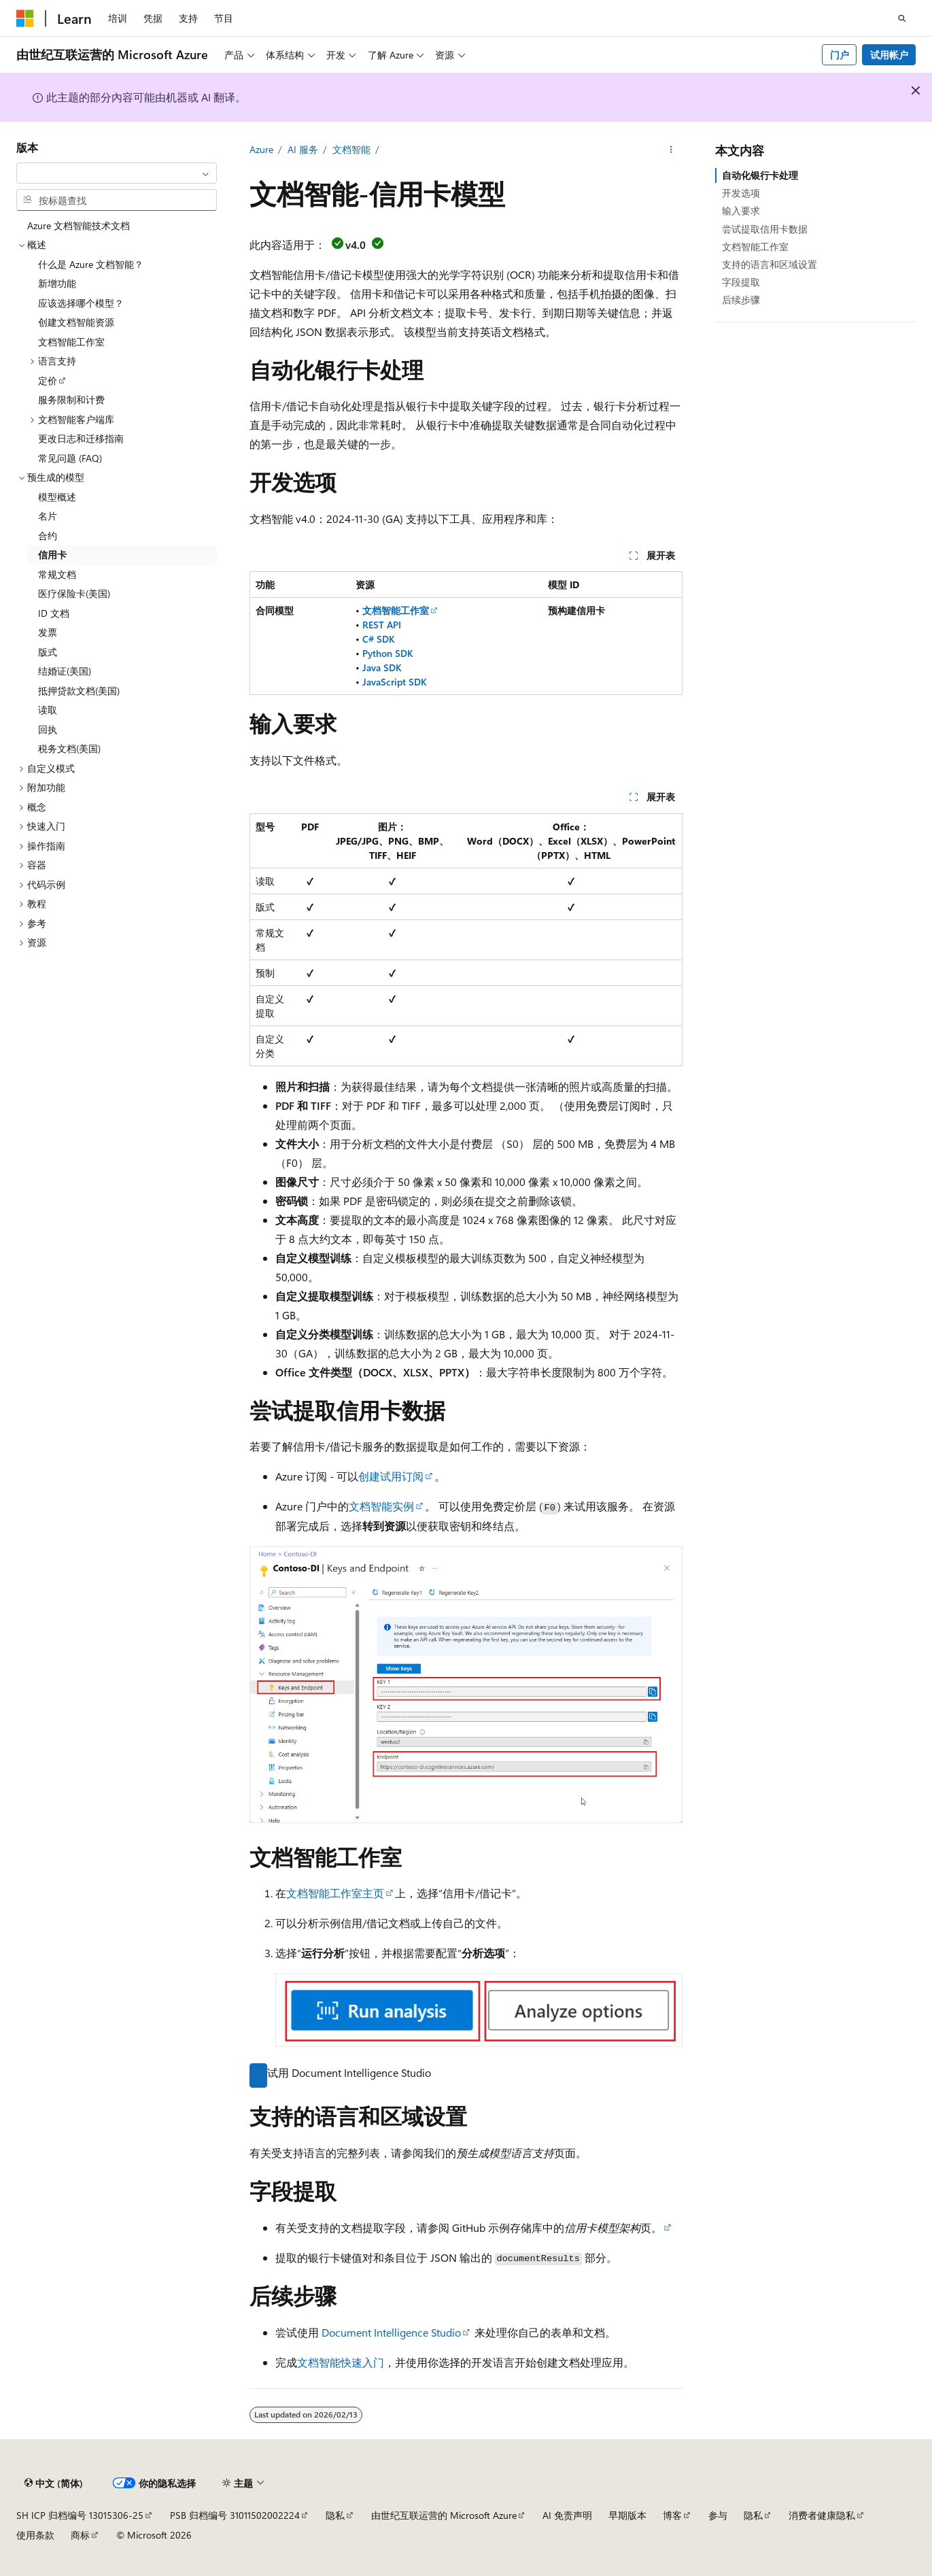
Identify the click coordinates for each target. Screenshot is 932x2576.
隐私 (335, 2515)
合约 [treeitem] (47, 535)
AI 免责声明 (567, 2515)
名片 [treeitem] (47, 515)
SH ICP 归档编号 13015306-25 (79, 2515)
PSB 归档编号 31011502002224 (235, 2515)
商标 (80, 2534)
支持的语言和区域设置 (769, 264)
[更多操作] (671, 150)
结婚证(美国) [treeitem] (64, 670)
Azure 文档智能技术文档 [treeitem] (78, 225)
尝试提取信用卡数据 (765, 228)
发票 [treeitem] (47, 632)
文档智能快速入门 (340, 2362)
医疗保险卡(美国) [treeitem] (74, 593)
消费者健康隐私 (822, 2515)
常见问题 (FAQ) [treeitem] (70, 458)
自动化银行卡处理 (760, 175)
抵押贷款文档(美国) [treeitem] (79, 690)
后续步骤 (741, 299)
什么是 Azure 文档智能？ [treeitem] (90, 264)
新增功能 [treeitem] (57, 283)
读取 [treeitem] (47, 709)
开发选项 (741, 192)
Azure (261, 149)
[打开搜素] (902, 18)
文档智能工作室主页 (335, 1893)
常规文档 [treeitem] (57, 574)
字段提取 (741, 281)
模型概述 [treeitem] (57, 496)
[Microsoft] (25, 18)
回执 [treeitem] (47, 729)
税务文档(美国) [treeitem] (69, 748)
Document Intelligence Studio (391, 2332)
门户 (839, 54)
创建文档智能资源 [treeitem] (76, 322)
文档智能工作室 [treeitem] (71, 341)
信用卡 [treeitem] (52, 554)
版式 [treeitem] (47, 651)
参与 (717, 2515)
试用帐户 (889, 54)
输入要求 (741, 210)
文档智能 (351, 149)
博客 (672, 2515)
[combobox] (116, 173)
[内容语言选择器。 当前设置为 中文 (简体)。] (53, 2483)
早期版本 (627, 2515)
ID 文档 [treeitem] (53, 613)
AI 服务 (303, 149)
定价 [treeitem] (47, 380)
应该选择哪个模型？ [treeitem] (81, 302)
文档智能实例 (381, 1506)
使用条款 (35, 2534)
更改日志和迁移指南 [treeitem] (81, 438)
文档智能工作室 (755, 246)
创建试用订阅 (391, 1476)
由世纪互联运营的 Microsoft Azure (444, 2515)
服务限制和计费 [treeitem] (71, 399)
